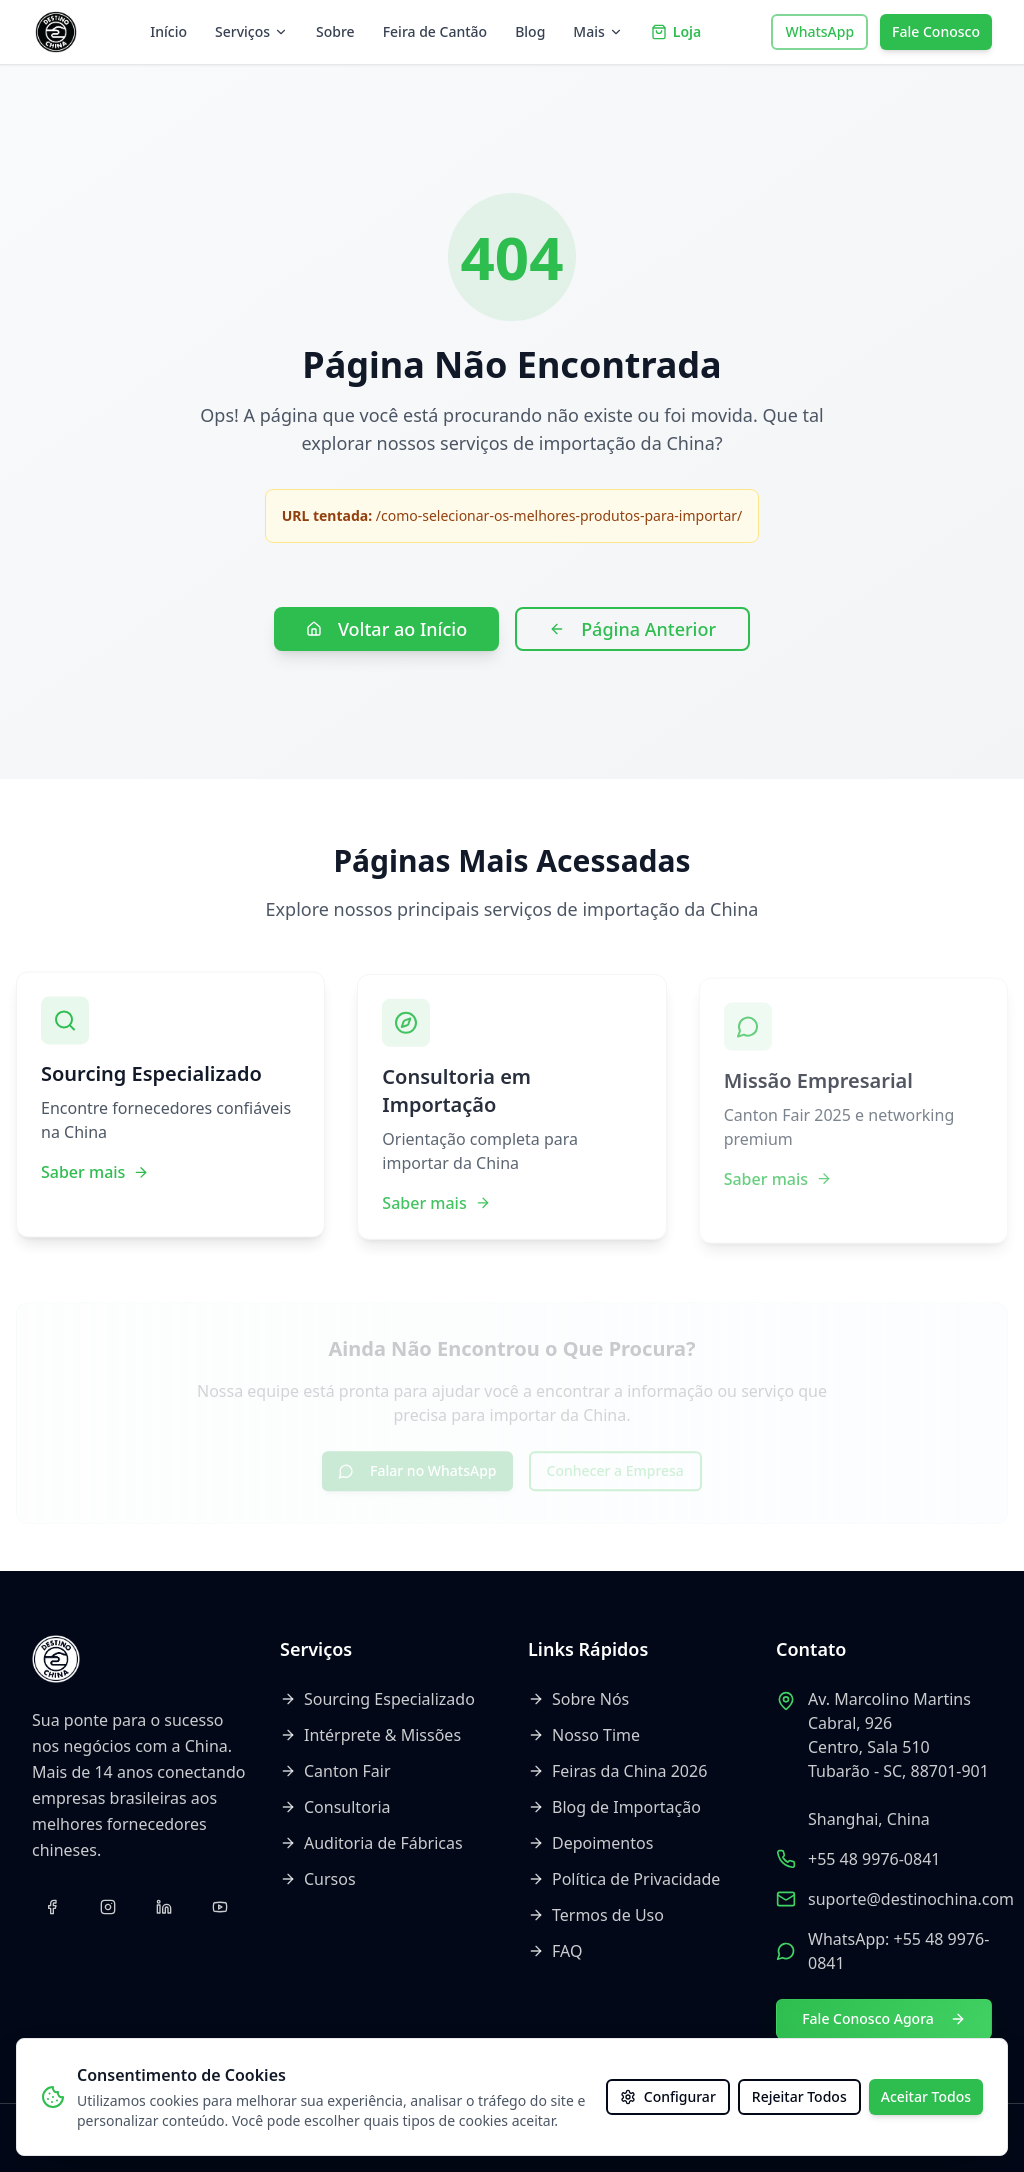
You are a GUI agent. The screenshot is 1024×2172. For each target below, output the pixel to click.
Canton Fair (335, 1771)
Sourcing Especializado (377, 1699)
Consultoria (335, 1807)
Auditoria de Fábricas (371, 1843)
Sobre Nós (578, 1699)
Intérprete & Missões (370, 1735)
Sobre (335, 31)
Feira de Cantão (435, 31)
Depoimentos (590, 1843)
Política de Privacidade (624, 1879)
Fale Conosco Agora (884, 2018)
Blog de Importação (614, 1807)
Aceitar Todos (926, 2096)
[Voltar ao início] (56, 32)
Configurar (668, 2096)
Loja (676, 31)
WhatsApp (819, 31)
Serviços (251, 31)
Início (168, 31)
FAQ (555, 1951)
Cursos (318, 1879)
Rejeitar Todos (799, 2096)
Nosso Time (584, 1735)
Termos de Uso (596, 1915)
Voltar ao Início (386, 629)
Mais (597, 31)
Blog (530, 31)
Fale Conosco (936, 31)
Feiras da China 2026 (617, 1771)
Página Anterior (632, 629)
